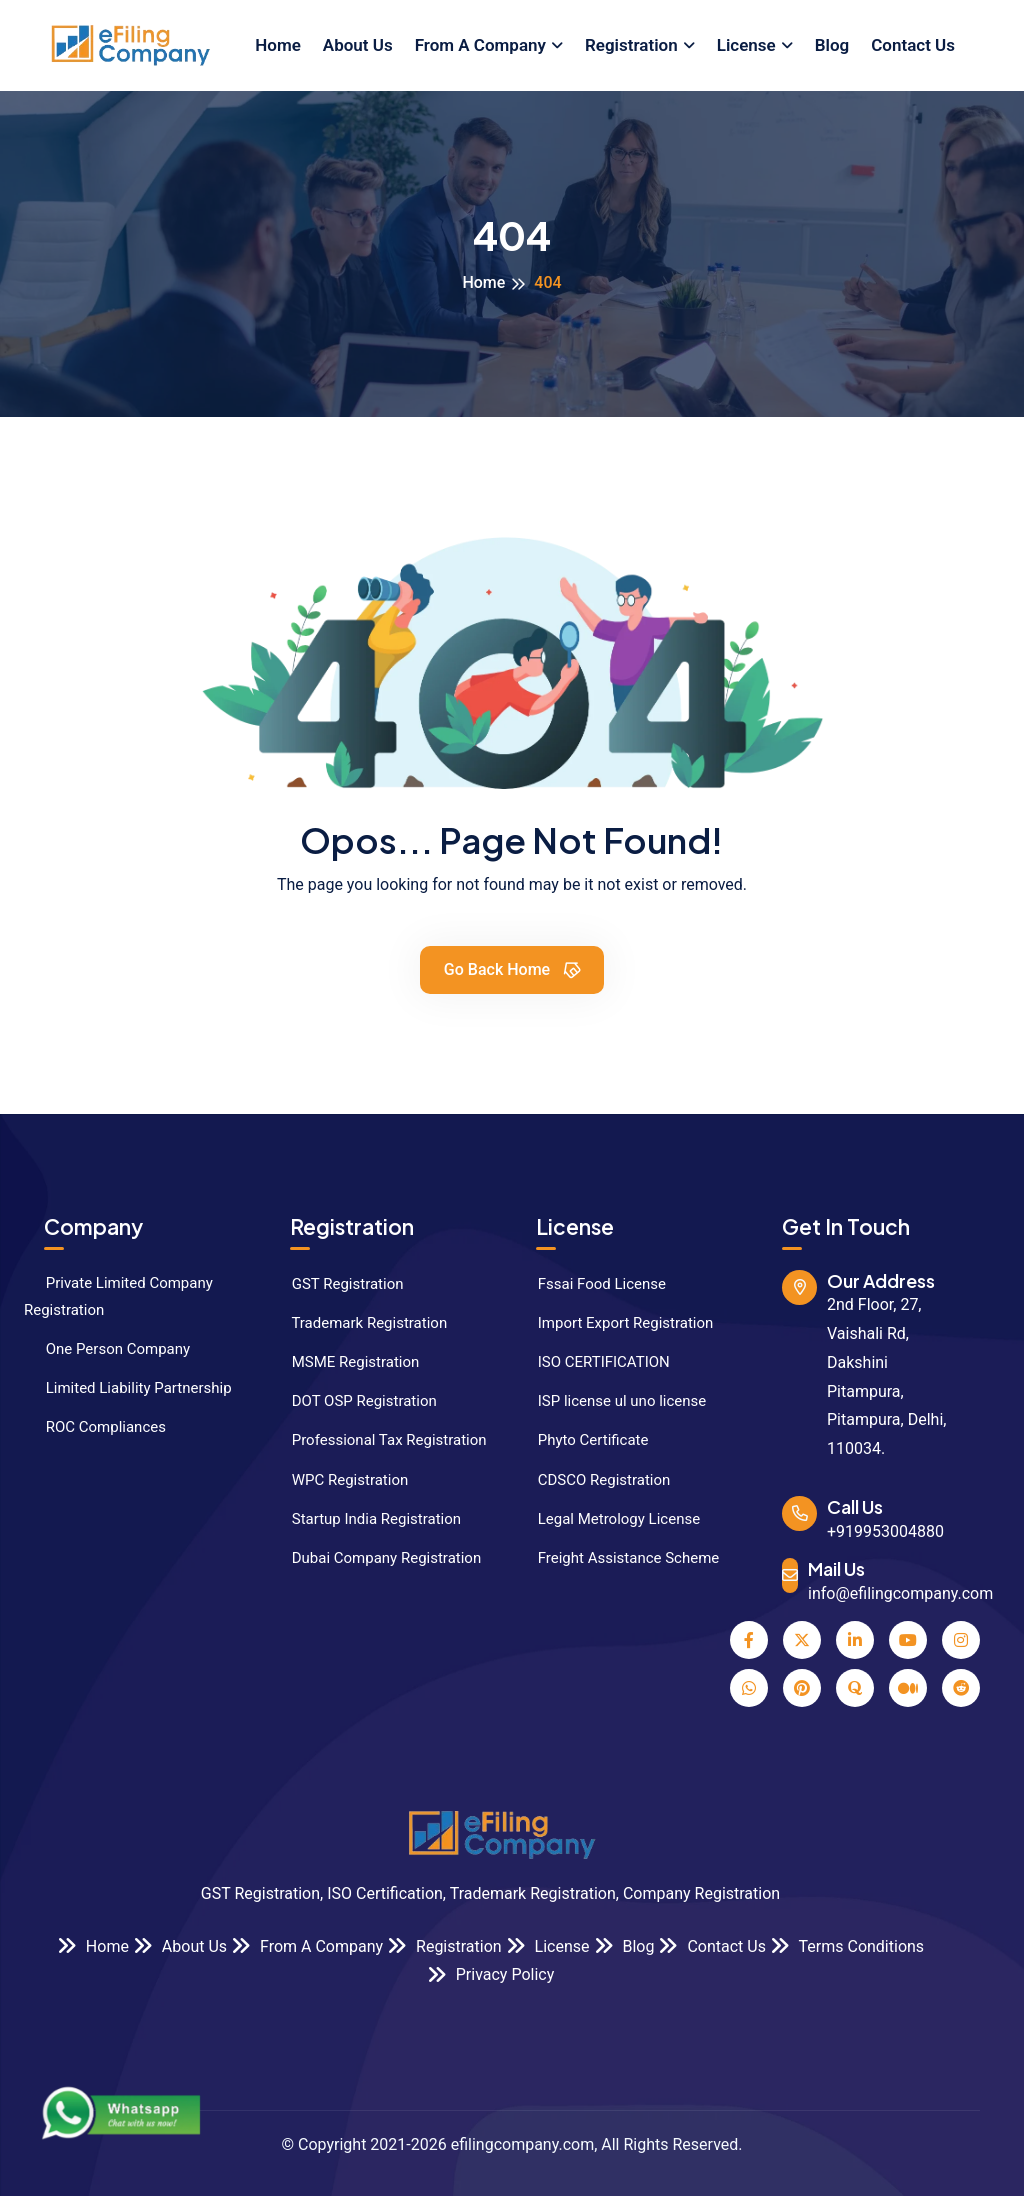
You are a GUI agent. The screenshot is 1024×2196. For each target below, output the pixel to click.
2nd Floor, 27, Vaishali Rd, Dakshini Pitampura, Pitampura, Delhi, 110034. (886, 1376)
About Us (358, 45)
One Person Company (107, 1349)
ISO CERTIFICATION (593, 1362)
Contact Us (913, 45)
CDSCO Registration (593, 1480)
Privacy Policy (490, 1974)
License (746, 45)
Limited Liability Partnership (128, 1388)
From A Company (480, 45)
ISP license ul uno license (611, 1401)
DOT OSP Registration (353, 1401)
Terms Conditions (847, 1945)
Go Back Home (513, 969)
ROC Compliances (95, 1427)
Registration (631, 45)
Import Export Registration (614, 1323)
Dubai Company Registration (375, 1558)
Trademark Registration (358, 1323)
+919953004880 (885, 1531)
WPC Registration (339, 1480)
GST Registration (336, 1284)
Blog (832, 45)
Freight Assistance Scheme (617, 1558)
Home (278, 45)
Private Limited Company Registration (118, 1296)
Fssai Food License (591, 1284)
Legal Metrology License (608, 1519)
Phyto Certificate (582, 1440)
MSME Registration (344, 1362)
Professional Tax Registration (378, 1440)
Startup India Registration (365, 1519)
